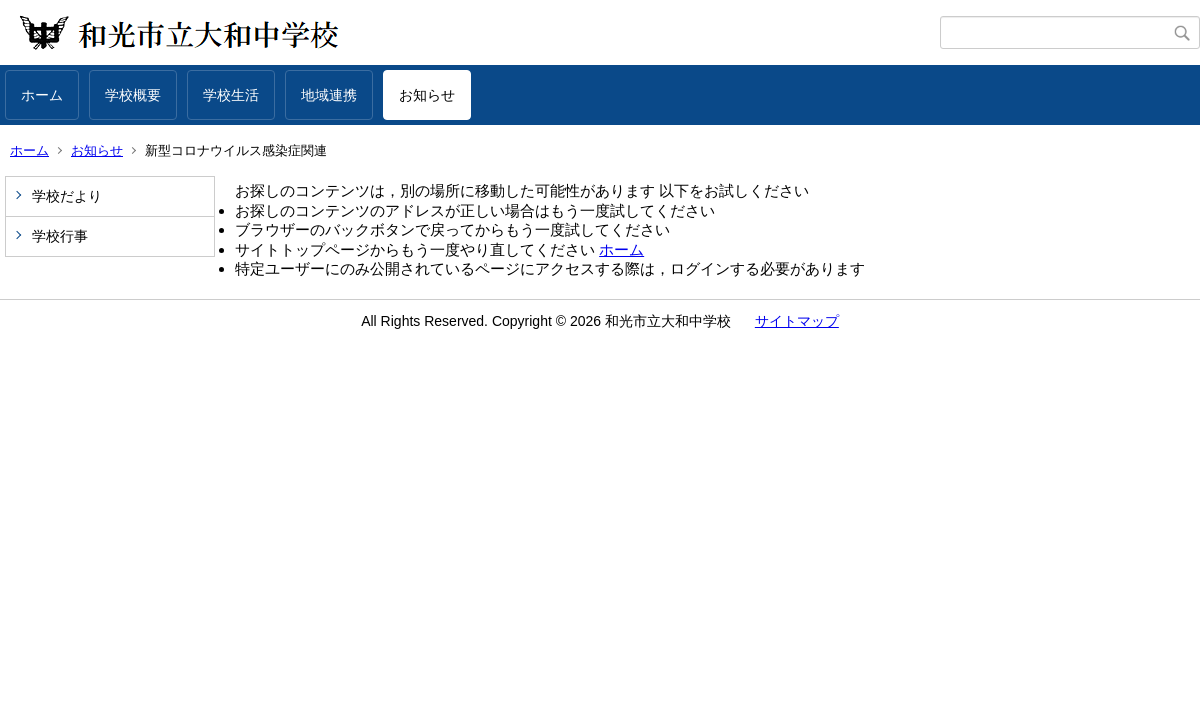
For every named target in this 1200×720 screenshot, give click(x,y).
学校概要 (133, 95)
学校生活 (231, 95)
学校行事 (60, 236)
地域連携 (329, 95)
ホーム (42, 95)
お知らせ (427, 95)
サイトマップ (797, 321)
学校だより (67, 196)
